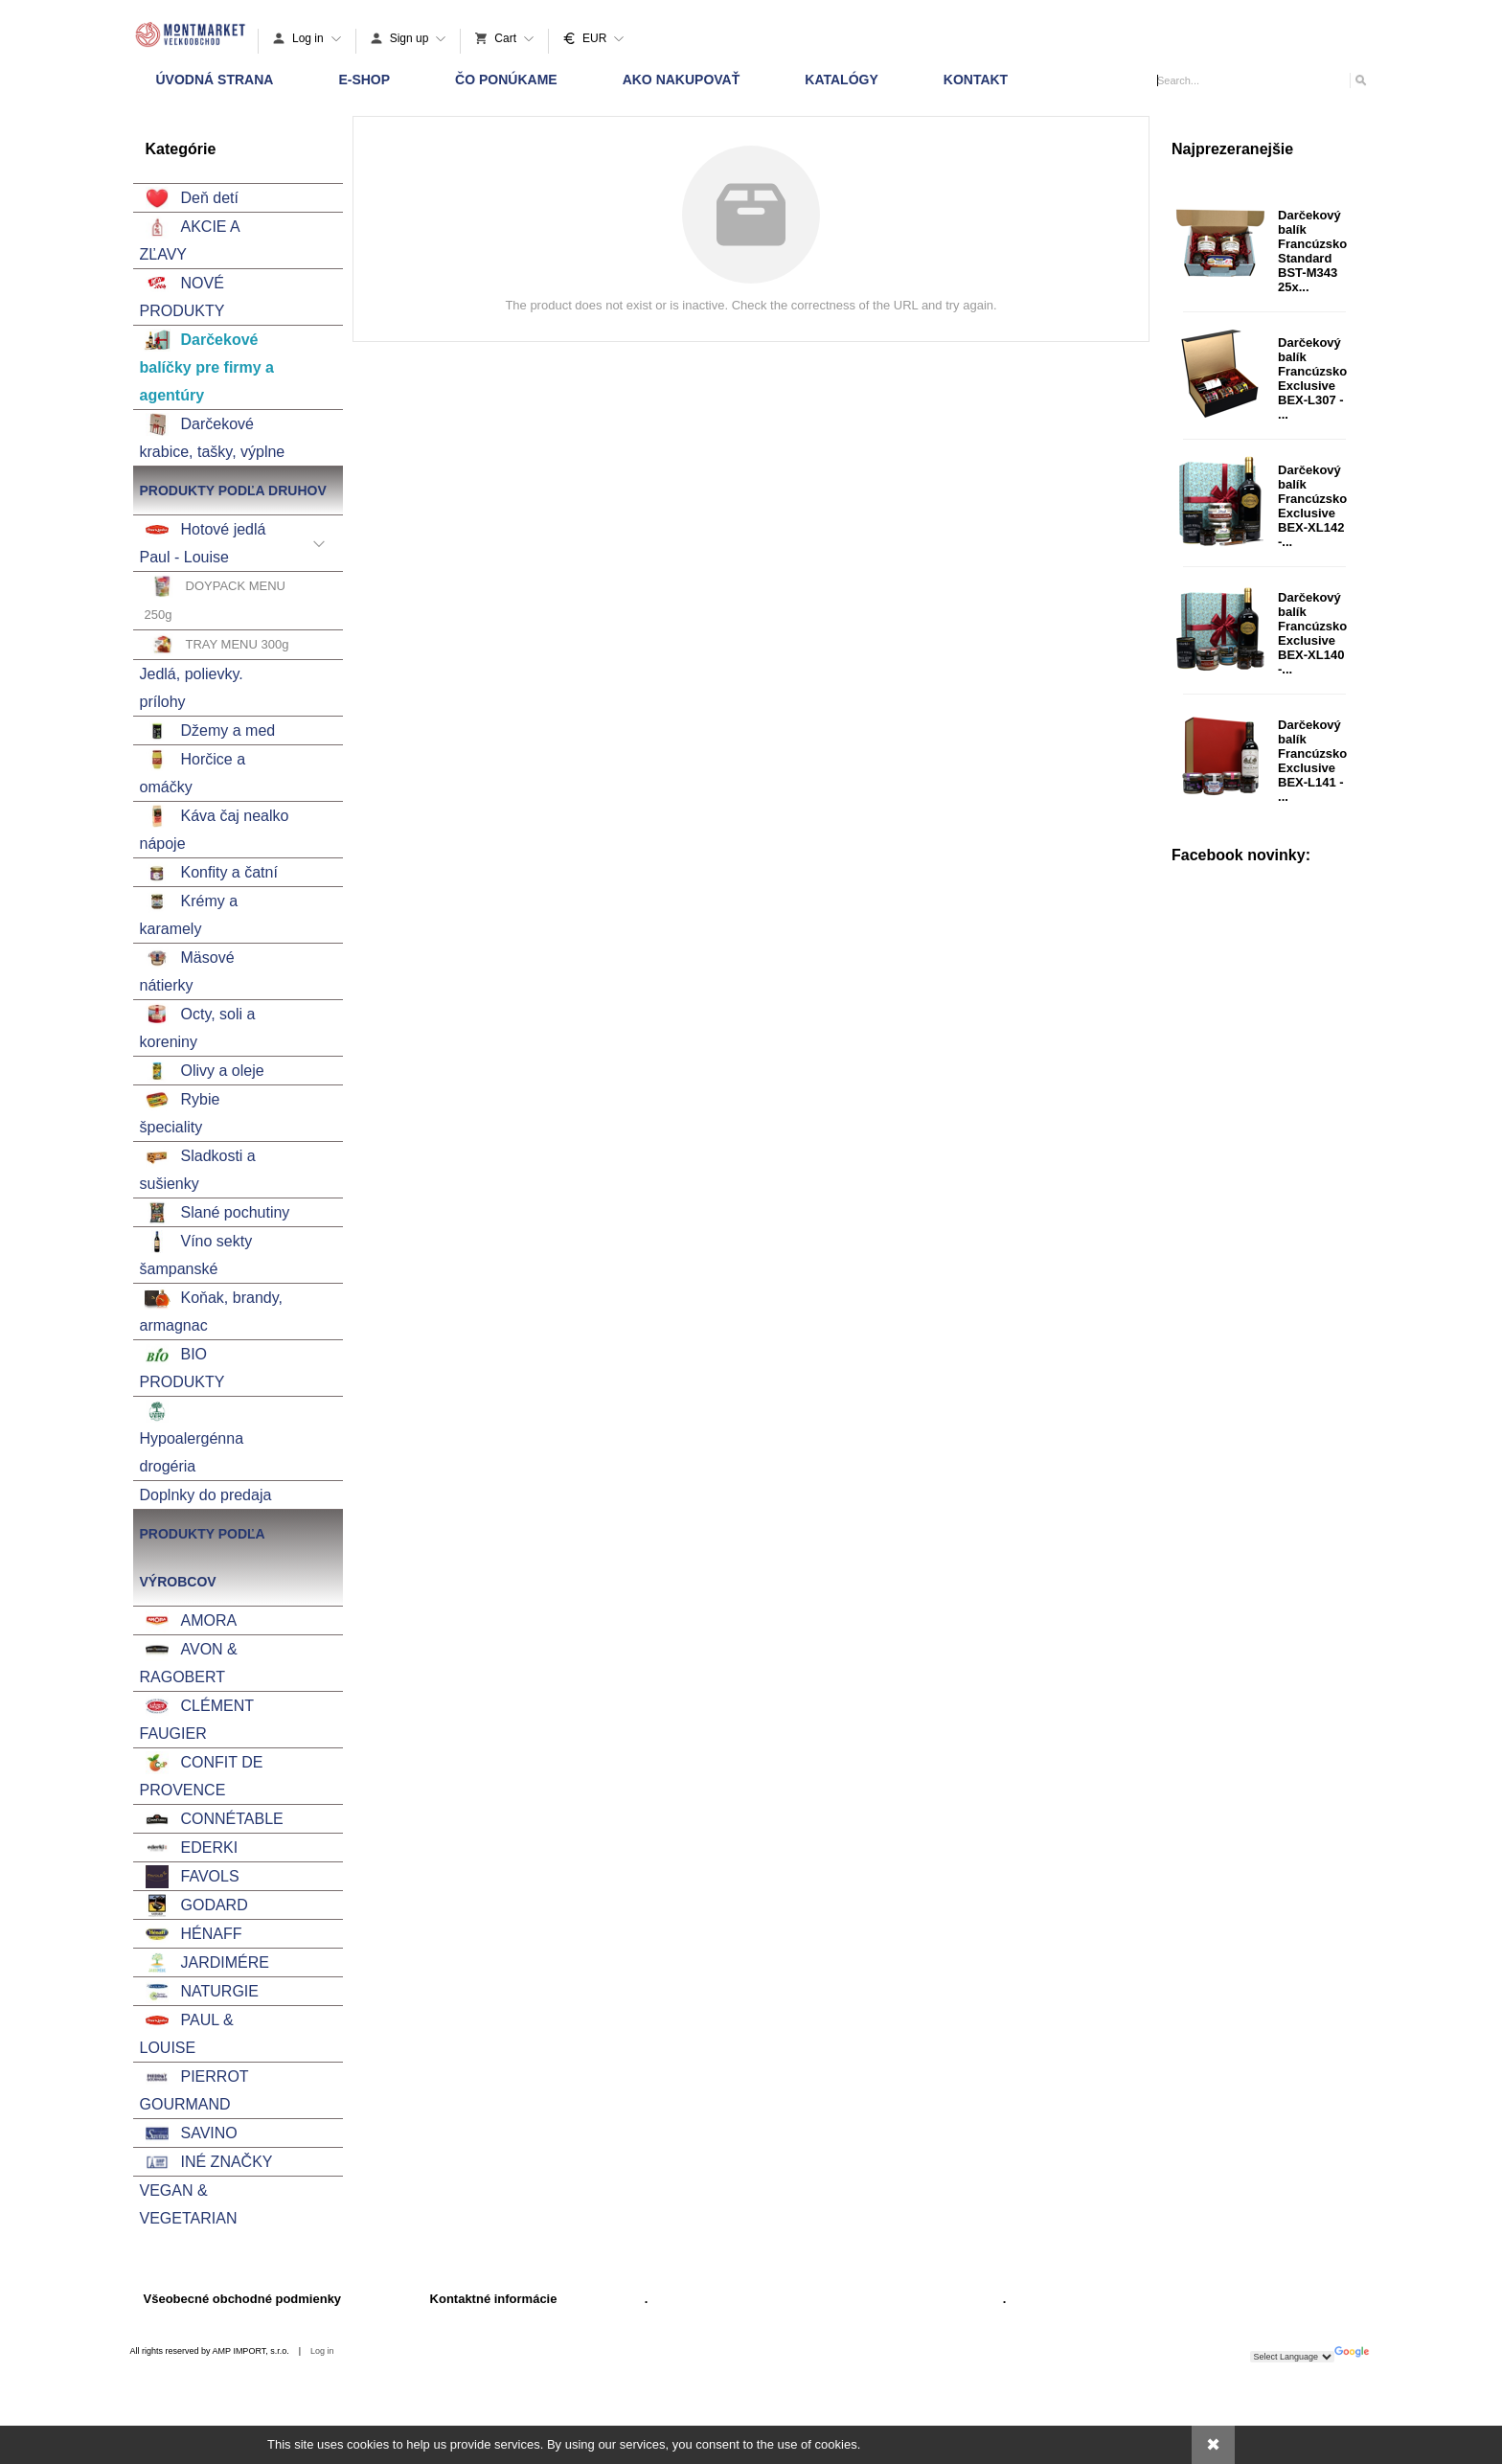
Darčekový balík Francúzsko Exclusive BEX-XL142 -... (1312, 506)
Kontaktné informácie (494, 2299)
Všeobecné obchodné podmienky (243, 2299)
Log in (322, 2351)
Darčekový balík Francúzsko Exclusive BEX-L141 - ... (1312, 761)
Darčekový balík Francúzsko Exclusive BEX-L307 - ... (1312, 378)
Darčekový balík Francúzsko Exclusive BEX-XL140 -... (1312, 633)
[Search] (1360, 80)
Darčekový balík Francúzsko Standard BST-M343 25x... (1312, 251)
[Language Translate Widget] (1292, 2356)
